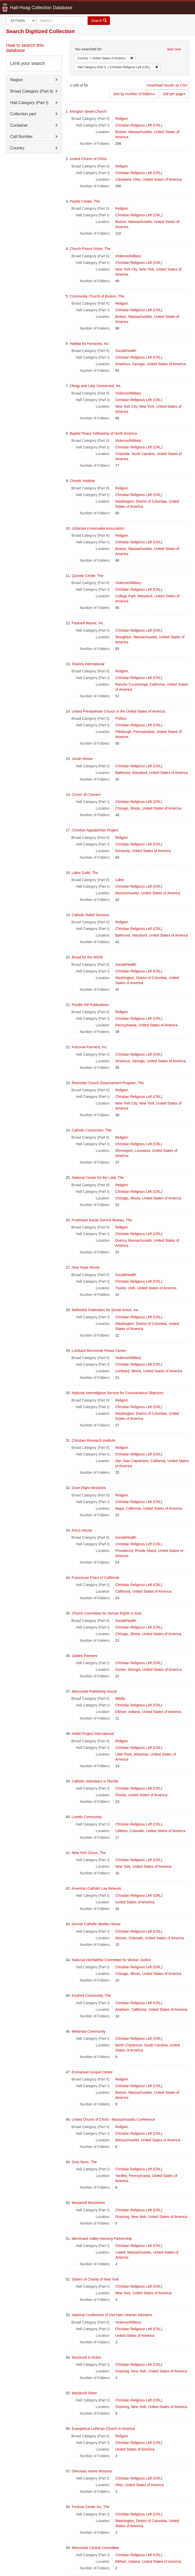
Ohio (137, 179)
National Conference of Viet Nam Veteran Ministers (112, 2315)
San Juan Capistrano (132, 1461)
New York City (126, 269)
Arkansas (141, 1754)
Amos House (82, 1530)
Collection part (23, 114)
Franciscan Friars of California (95, 1578)
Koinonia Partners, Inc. (90, 1047)
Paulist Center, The (85, 201)
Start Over (174, 49)
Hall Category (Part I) (29, 103)
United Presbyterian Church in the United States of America (118, 711)
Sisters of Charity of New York (95, 2279)
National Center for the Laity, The (98, 1178)
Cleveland (123, 179)
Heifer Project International (93, 1734)
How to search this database (25, 48)
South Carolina (156, 2045)
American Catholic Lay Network (96, 1888)
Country (17, 148)
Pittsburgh (123, 732)
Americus (122, 364)
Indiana (134, 1712)
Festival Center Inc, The (90, 2507)
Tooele (120, 1288)
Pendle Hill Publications (90, 1005)
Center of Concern (86, 794)
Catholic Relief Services (90, 915)
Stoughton (123, 637)
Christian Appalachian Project (95, 830)
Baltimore (122, 773)
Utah (131, 1288)
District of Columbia (151, 501)
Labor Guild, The (85, 873)
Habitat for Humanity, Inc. (90, 344)
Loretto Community (87, 1817)
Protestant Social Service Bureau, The (102, 1220)
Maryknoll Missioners (88, 2203)
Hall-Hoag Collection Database (25, 7)
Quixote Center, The (87, 576)
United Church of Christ (88, 159)
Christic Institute (82, 481)
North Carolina (143, 454)
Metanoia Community (88, 2031)
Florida (120, 1795)
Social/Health (125, 351)
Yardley (121, 2176)
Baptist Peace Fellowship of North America (103, 433)
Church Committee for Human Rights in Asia (106, 1613)
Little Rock (123, 1754)
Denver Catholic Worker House (96, 1924)
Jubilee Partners (84, 1656)
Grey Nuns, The (84, 2162)
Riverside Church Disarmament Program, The (108, 1083)
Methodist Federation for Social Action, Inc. (105, 1310)
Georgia (138, 364)
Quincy (120, 1240)
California (157, 684)
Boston (120, 132)
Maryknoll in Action (86, 2357)
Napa (119, 1508)
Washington (124, 501)
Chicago (121, 808)
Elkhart (120, 1712)
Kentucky (122, 851)
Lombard (122, 1371)
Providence (124, 1551)
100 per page (174, 94)
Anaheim (122, 2009)
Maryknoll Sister (84, 2393)
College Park (125, 596)
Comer (120, 1669)
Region (16, 80)
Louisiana (142, 1151)
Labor (119, 880)
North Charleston (128, 2045)
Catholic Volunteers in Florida (95, 1781)
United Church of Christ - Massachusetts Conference (113, 2119)
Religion (121, 119)
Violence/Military (128, 256)
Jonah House (82, 759)
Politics (120, 718)
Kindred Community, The (91, 1995)
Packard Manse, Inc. (88, 623)
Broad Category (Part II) (31, 91)
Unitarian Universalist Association (98, 528)
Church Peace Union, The (90, 249)
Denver (120, 1938)
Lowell (120, 2252)
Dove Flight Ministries (89, 1488)
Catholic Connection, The (91, 1130)
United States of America (162, 179)
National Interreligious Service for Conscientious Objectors (118, 1393)
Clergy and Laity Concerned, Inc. (96, 386)
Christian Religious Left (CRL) (138, 125)
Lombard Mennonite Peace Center (99, 1351)
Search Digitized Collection (40, 31)
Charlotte (122, 454)
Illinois (135, 808)
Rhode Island (145, 1551)
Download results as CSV (167, 85)
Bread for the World (87, 957)
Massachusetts (140, 132)
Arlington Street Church (88, 111)
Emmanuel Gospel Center (92, 2072)
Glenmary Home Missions (92, 2471)
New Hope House (86, 1267)
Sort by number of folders (134, 94)
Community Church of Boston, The (97, 296)
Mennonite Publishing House (94, 1691)
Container (19, 125)
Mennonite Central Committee (95, 2548)
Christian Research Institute (93, 1440)
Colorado (137, 1831)
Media (120, 1698)
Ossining (122, 2217)
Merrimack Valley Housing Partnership (102, 2239)
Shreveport (124, 1151)
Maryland (145, 596)
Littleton (121, 1831)
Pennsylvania (143, 732)
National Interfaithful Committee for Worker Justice (111, 1960)
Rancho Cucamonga (131, 684)
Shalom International (88, 664)
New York (146, 269)
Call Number (21, 136)
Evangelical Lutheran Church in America (103, 2429)
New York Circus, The (89, 1853)
